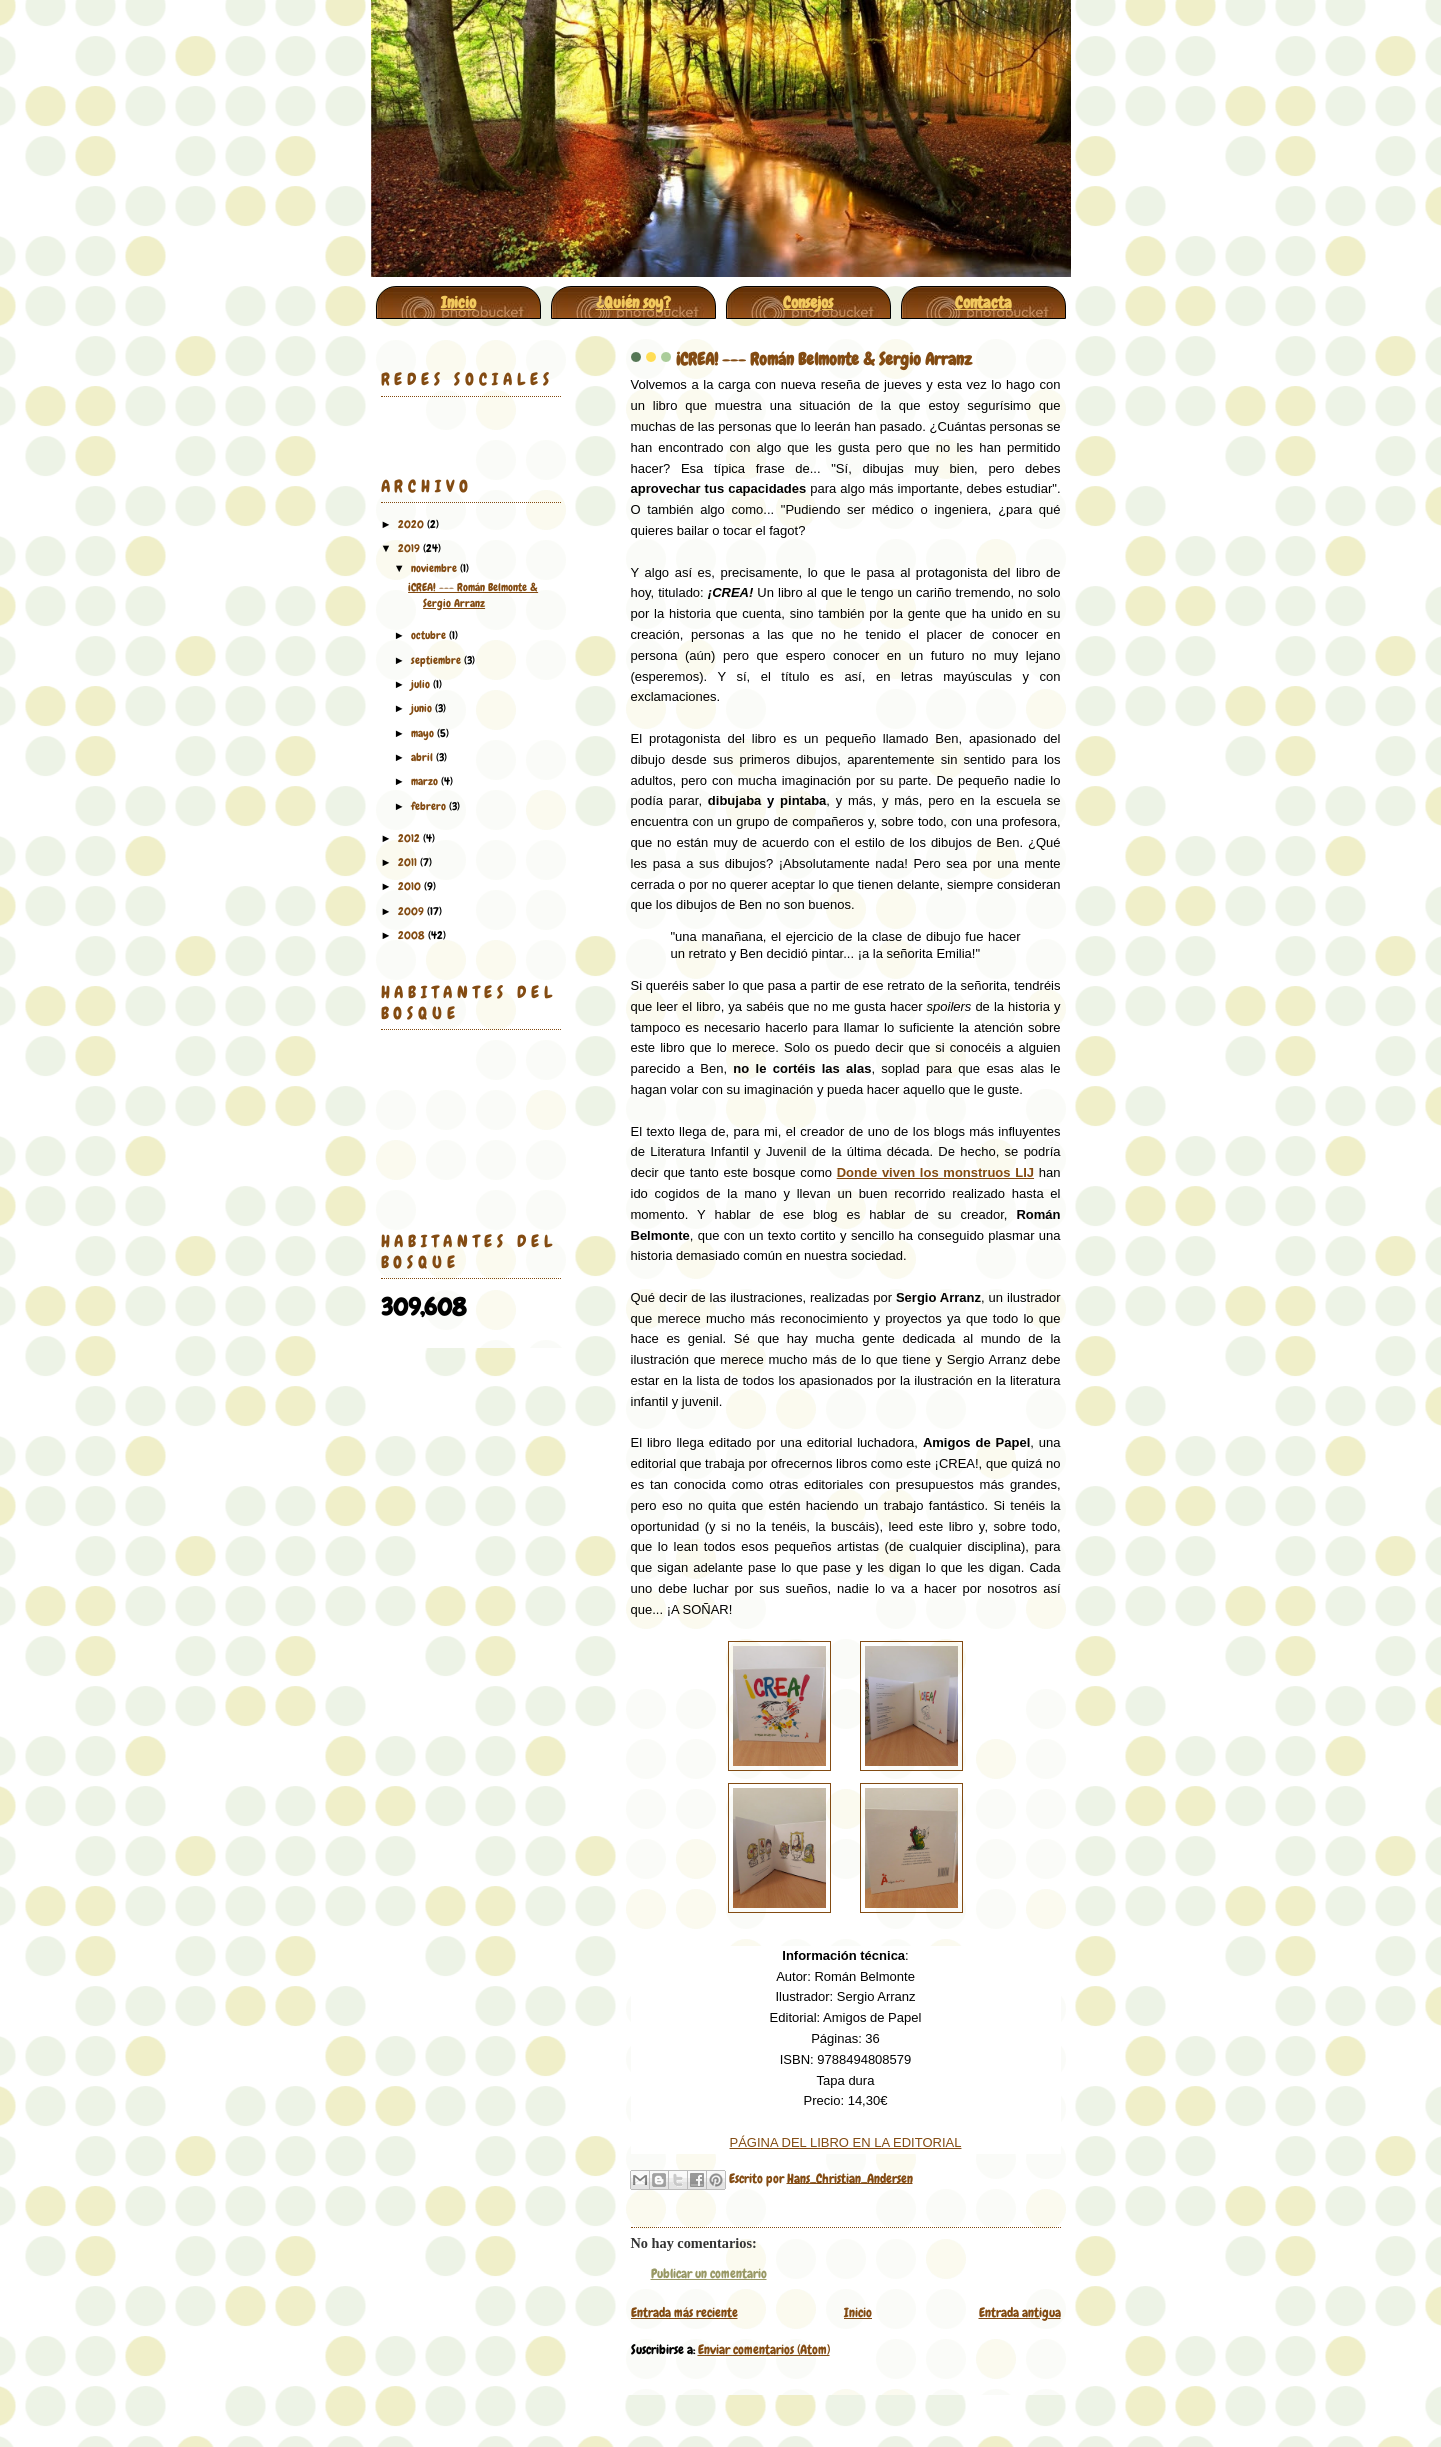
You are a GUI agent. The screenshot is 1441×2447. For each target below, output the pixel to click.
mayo (424, 733)
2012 (410, 838)
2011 (409, 862)
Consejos (808, 302)
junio (423, 708)
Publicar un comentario (709, 2273)
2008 (413, 935)
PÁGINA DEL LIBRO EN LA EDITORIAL (846, 2142)
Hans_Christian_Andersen (850, 2177)
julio (422, 684)
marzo (426, 781)
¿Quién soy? (633, 302)
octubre (430, 635)
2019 (410, 548)
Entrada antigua (1020, 2312)
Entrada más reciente (684, 2312)
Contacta (983, 302)
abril (423, 757)
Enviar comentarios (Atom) (764, 2349)
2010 (411, 886)
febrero (430, 806)
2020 (412, 524)
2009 (412, 911)
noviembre (435, 568)
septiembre (437, 660)
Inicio (458, 302)
